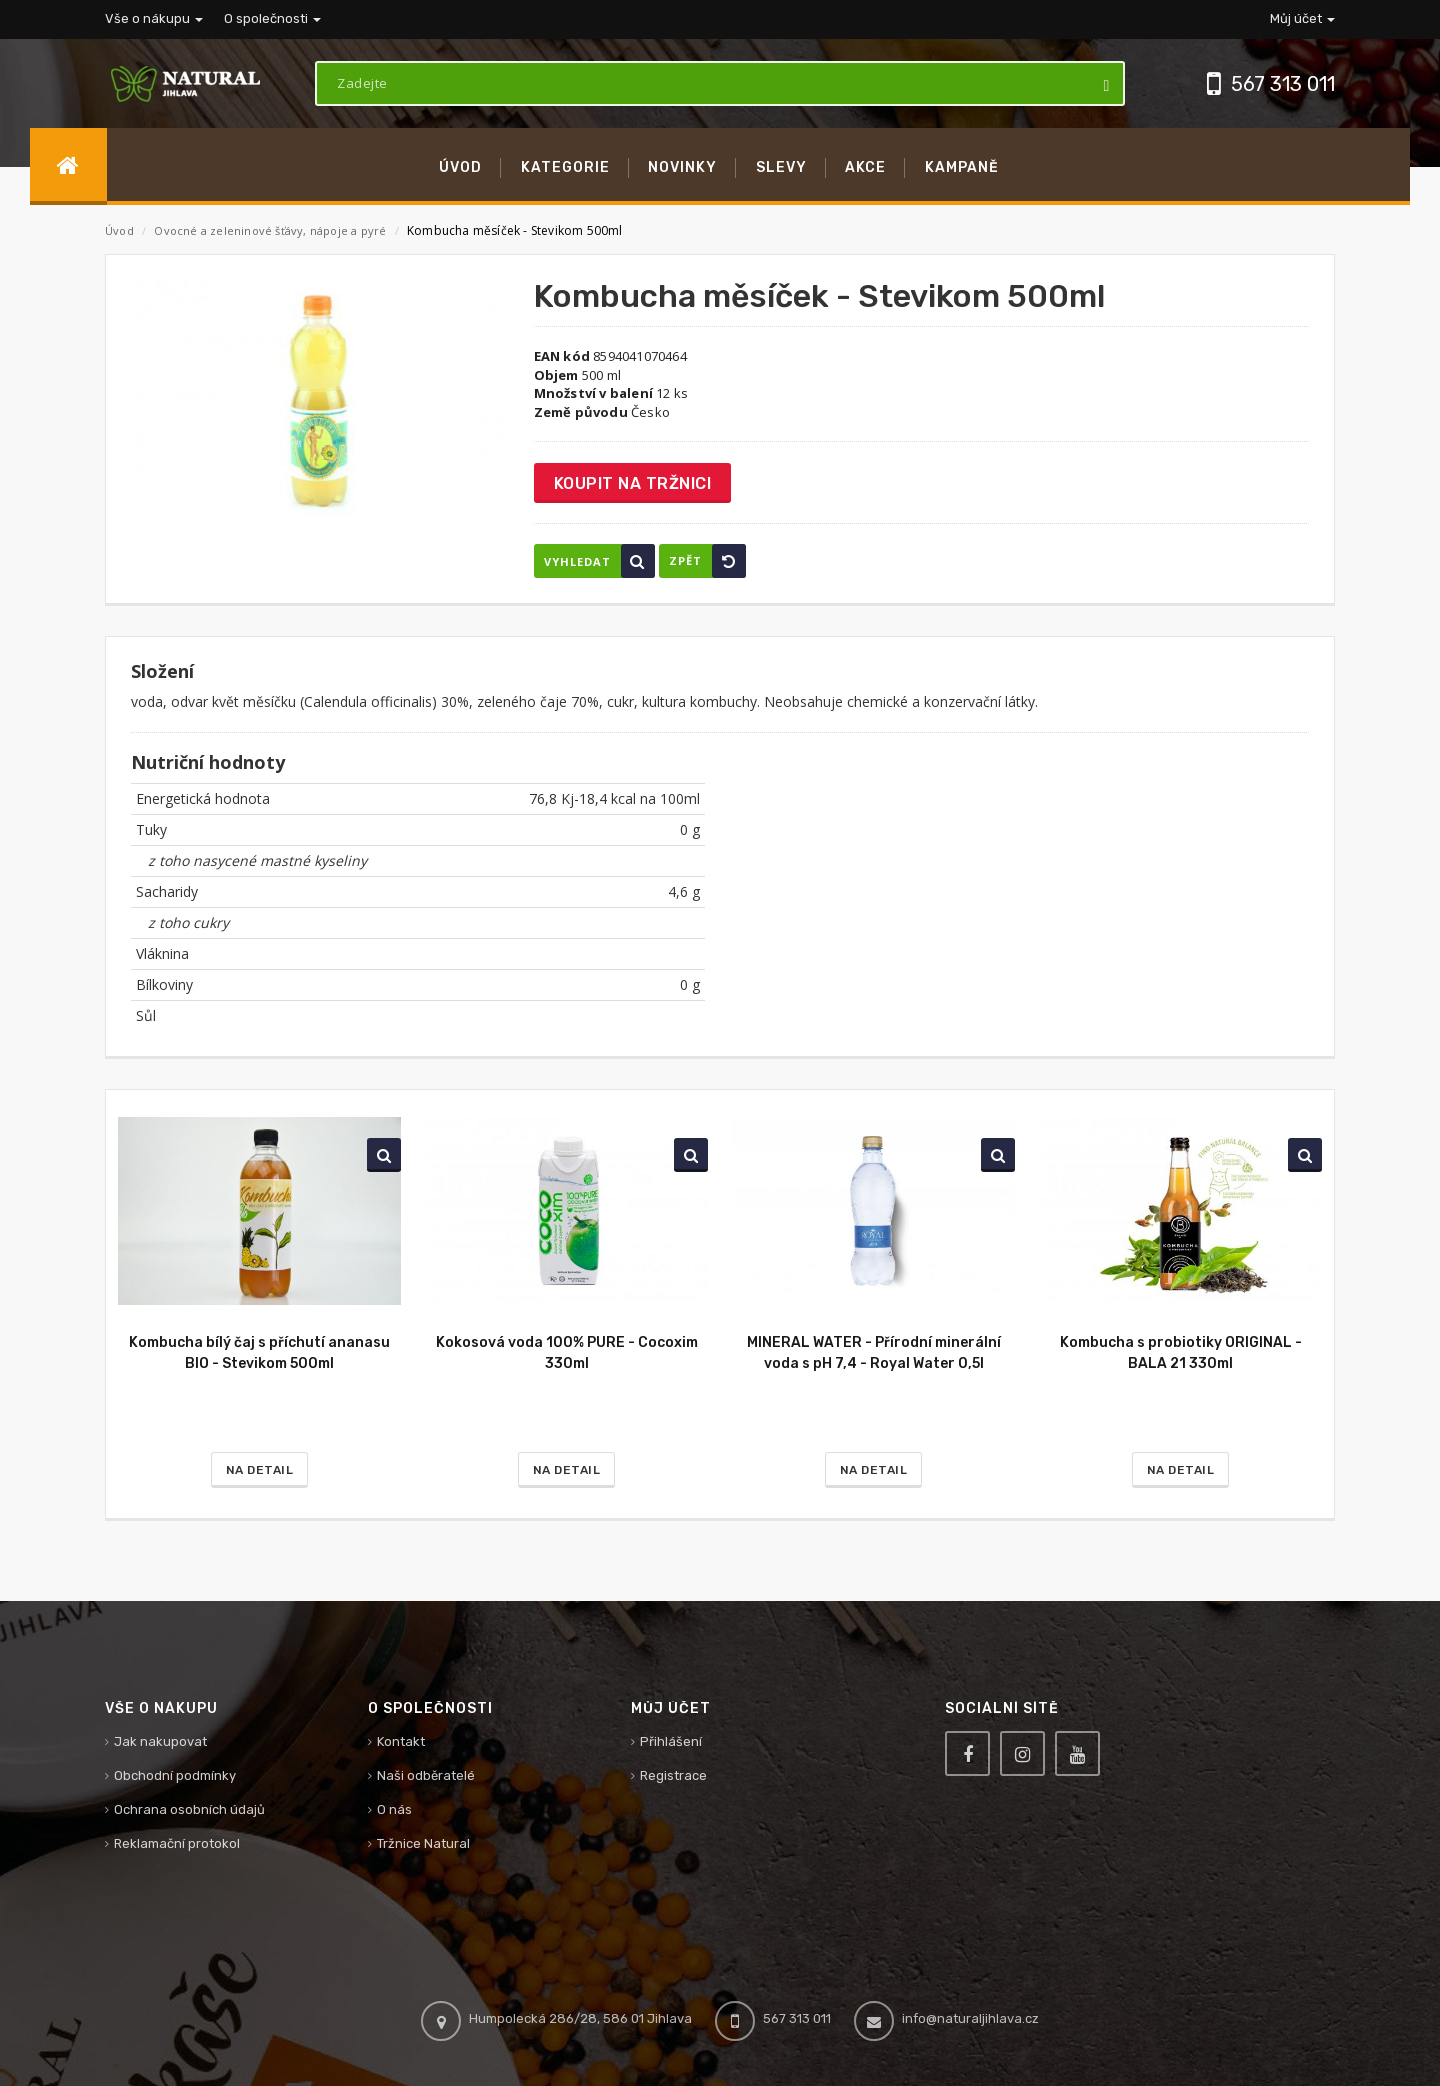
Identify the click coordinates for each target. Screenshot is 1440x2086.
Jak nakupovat (160, 1741)
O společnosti (272, 18)
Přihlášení (671, 1741)
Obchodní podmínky (175, 1775)
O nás (394, 1809)
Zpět (707, 561)
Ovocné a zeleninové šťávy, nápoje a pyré (271, 230)
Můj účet (1302, 18)
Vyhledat (599, 561)
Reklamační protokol (177, 1843)
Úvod (119, 230)
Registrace (673, 1775)
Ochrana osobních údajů (189, 1809)
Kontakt (401, 1741)
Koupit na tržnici (633, 483)
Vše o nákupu (154, 18)
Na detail (260, 1470)
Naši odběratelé (426, 1775)
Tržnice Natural (423, 1843)
